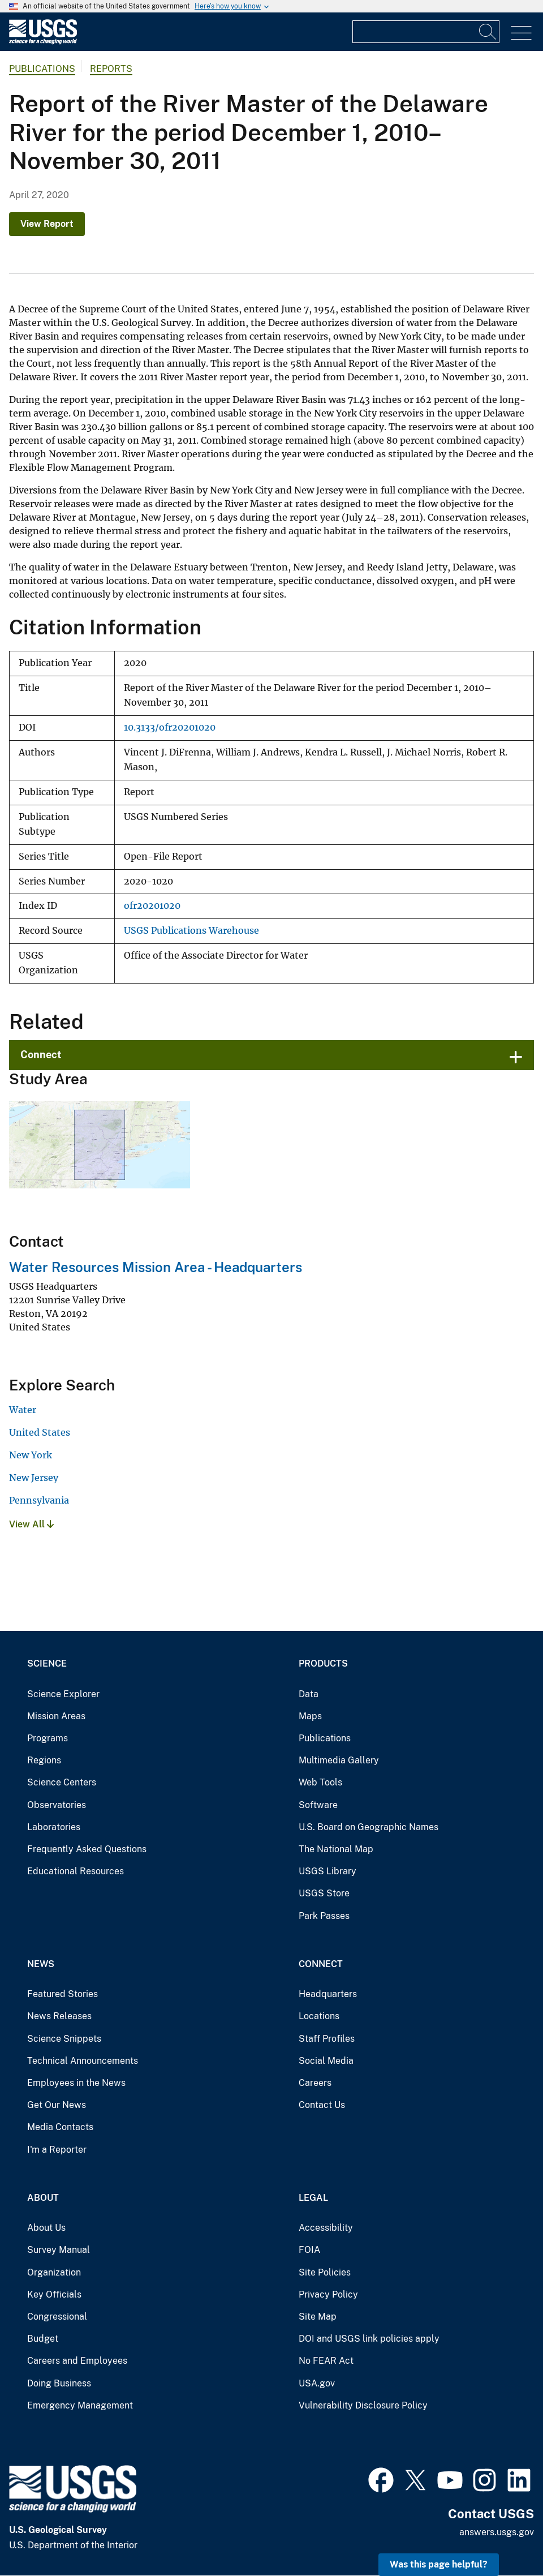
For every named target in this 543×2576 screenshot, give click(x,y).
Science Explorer (63, 1694)
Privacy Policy (328, 2294)
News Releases (59, 2016)
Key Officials (54, 2294)
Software (318, 1805)
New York (30, 1455)
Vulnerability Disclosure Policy (363, 2405)
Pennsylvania (39, 1500)
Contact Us (322, 2105)
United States (39, 1432)
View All (31, 1524)
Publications (42, 68)
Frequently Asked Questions (86, 1849)
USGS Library (327, 1871)
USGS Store (324, 1893)
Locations (319, 2016)
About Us (46, 2227)
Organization (54, 2272)
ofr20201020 (152, 905)
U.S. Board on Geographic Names (368, 1827)
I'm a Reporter (57, 2149)
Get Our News (56, 2105)
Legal (313, 2197)
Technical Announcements (82, 2060)
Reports (111, 68)
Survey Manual (58, 2249)
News (40, 1964)
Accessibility (326, 2227)
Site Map (318, 2316)
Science (47, 1663)
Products (323, 1663)
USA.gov (317, 2383)
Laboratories (53, 1827)
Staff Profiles (327, 2038)
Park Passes (324, 1915)
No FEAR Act (326, 2360)
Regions (44, 1760)
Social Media (326, 2060)
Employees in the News (76, 2082)
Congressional (57, 2316)
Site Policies (325, 2272)
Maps (310, 1716)
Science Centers (61, 1782)
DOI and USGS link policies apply (369, 2338)
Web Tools (320, 1782)
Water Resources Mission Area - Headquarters (155, 1267)
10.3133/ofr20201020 (170, 727)
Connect (41, 1055)
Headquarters (328, 1994)
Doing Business (59, 2383)
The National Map (336, 1849)
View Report (47, 223)
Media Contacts (60, 2127)
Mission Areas (56, 1716)
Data (308, 1694)
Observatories (56, 1805)
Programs (47, 1738)
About (43, 2197)
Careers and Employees (77, 2360)
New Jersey (33, 1477)
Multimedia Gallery (339, 1760)
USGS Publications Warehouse (191, 930)
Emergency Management (80, 2405)
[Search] (488, 31)
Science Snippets (64, 2038)
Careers (315, 2082)
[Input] (425, 31)
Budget (42, 2338)
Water (22, 1409)
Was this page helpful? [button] (439, 2564)
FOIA (309, 2249)
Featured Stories (62, 1994)
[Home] (43, 41)
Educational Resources (75, 1871)
